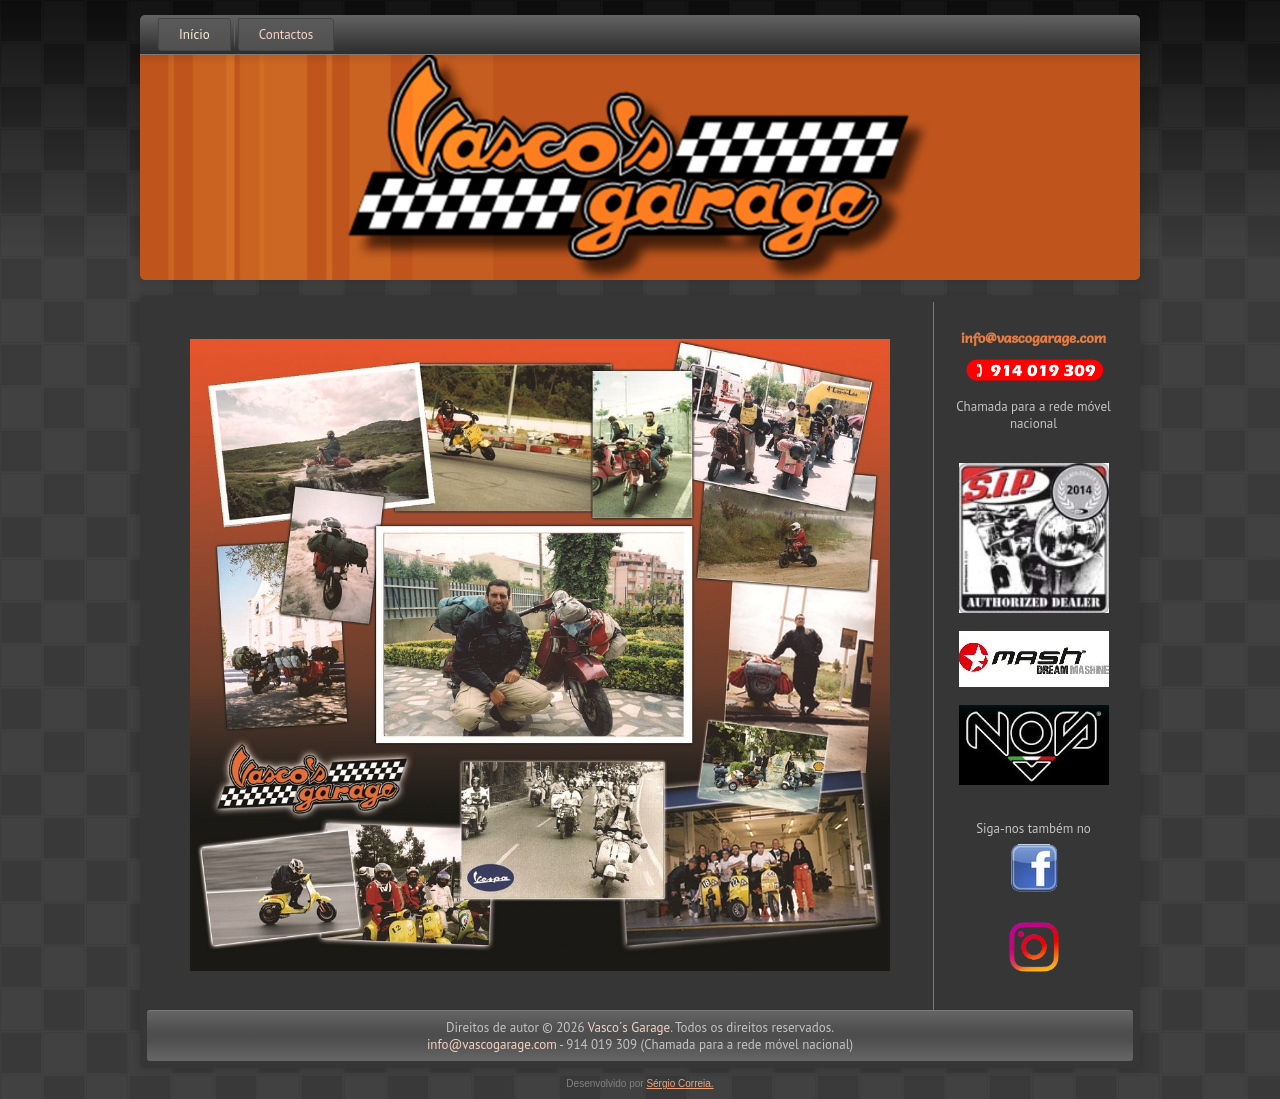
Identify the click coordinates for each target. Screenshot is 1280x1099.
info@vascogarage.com (1033, 338)
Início (194, 34)
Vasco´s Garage (629, 1027)
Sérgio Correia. (679, 1083)
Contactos (286, 34)
